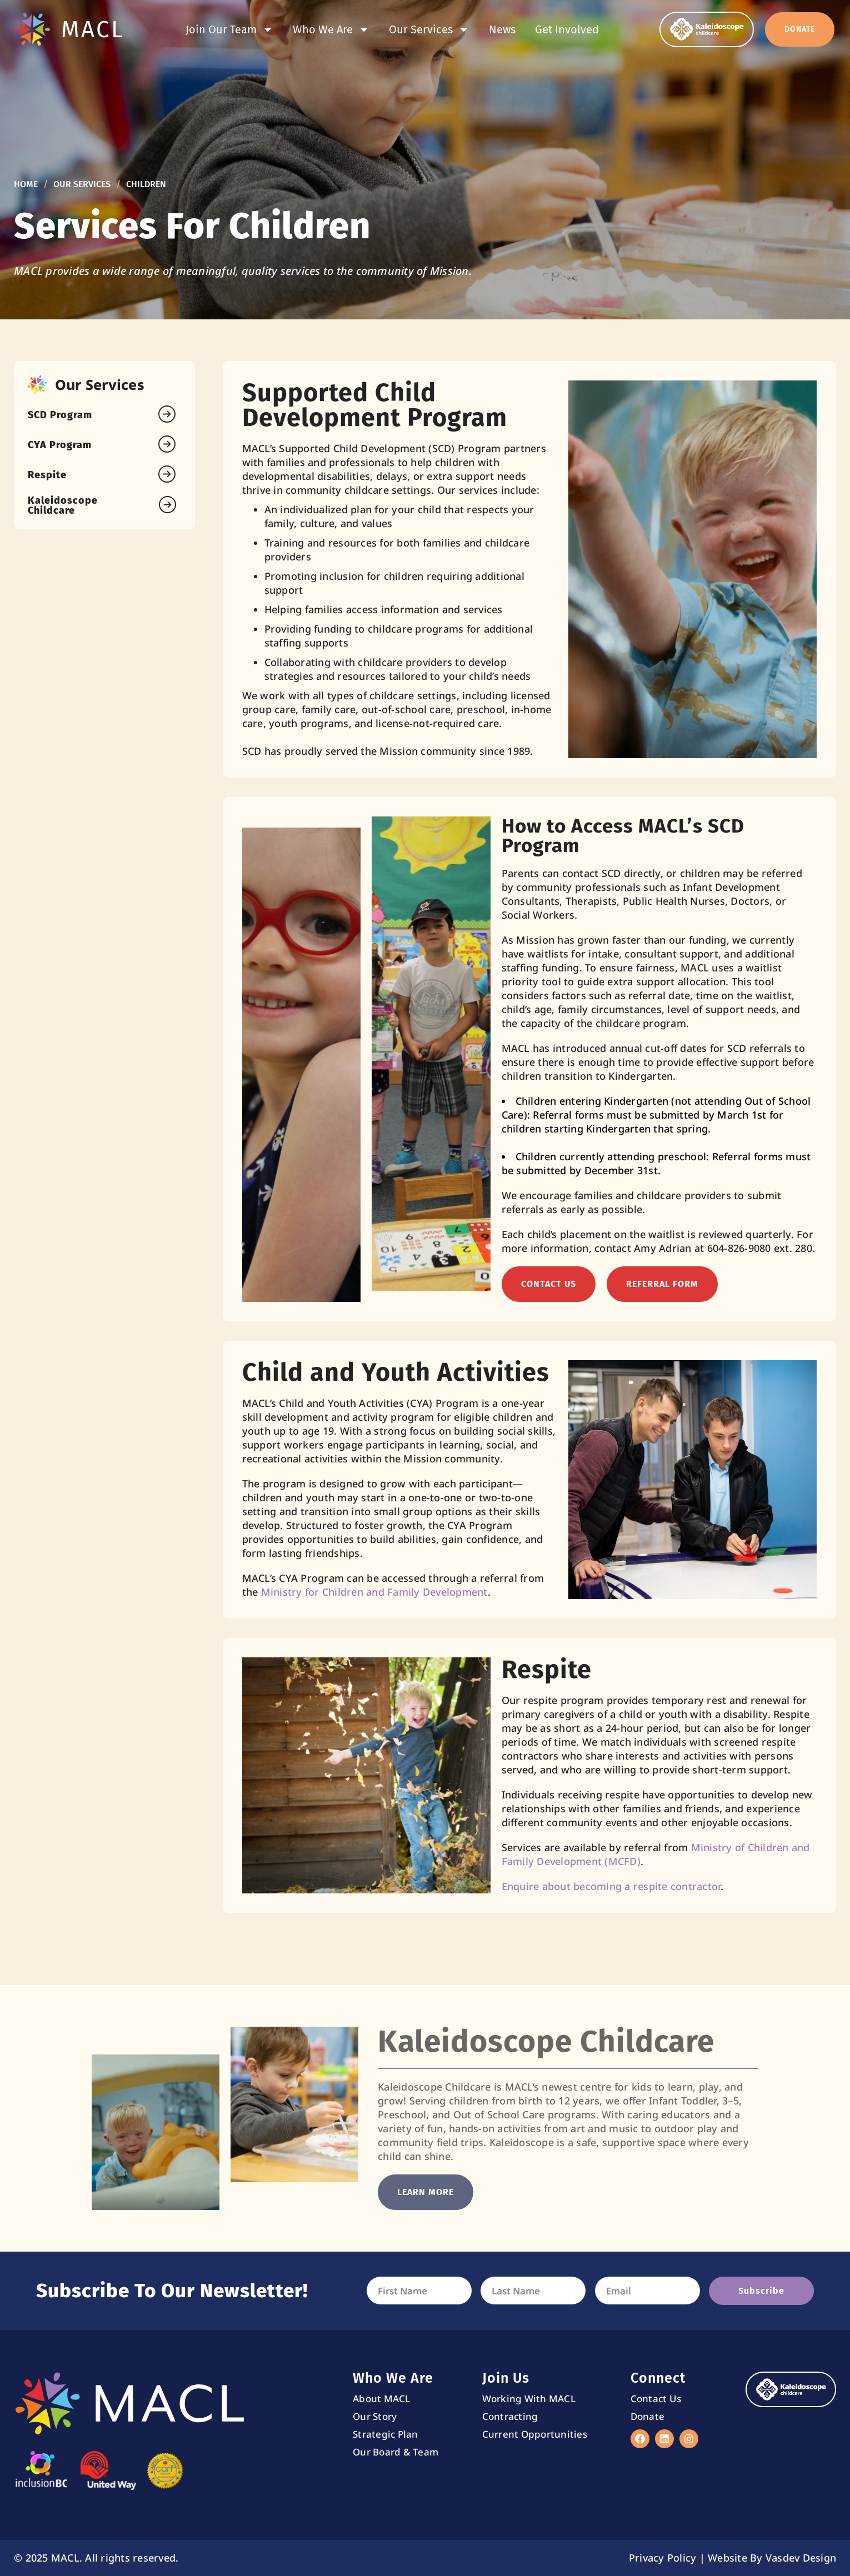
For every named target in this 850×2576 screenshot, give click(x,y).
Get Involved (567, 29)
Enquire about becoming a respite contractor (611, 1886)
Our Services (429, 29)
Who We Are (331, 29)
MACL (92, 29)
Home (26, 184)
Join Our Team (229, 29)
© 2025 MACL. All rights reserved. (96, 2557)
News (502, 29)
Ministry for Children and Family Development (374, 1591)
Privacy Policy (663, 2557)
